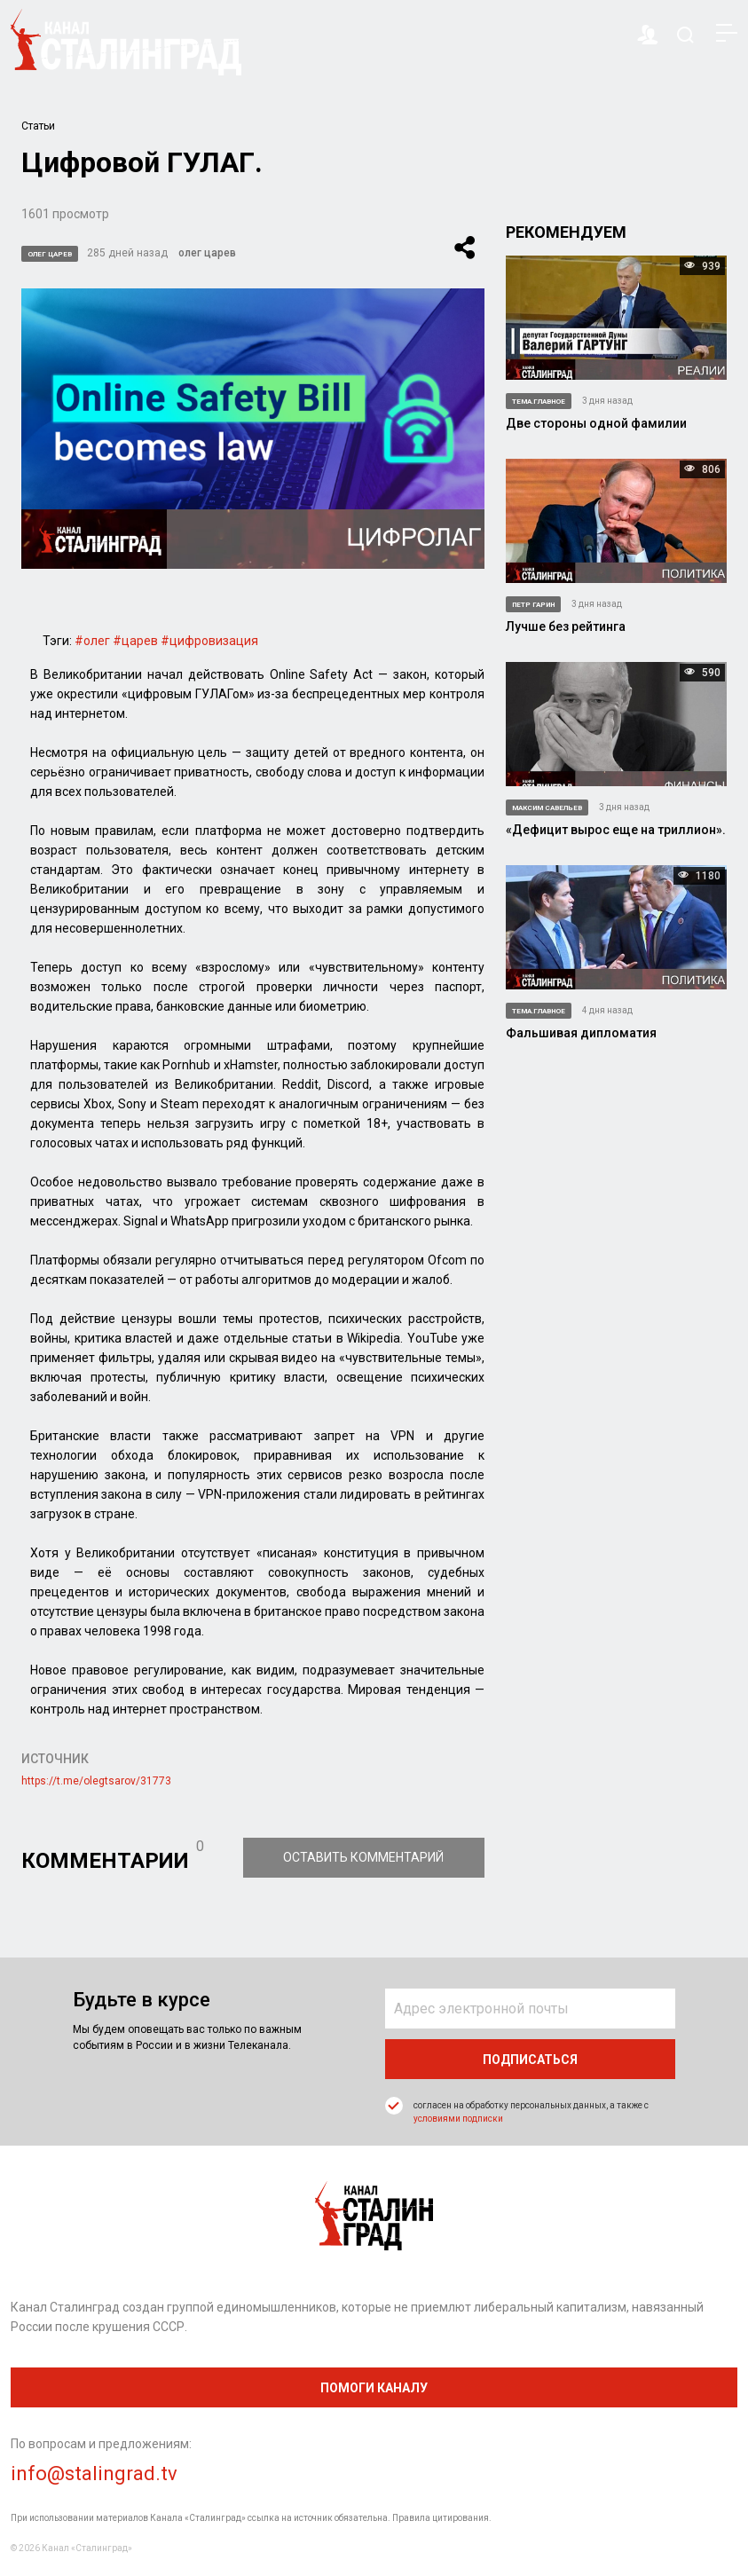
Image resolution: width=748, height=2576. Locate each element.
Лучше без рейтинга (566, 626)
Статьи (38, 126)
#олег (92, 641)
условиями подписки (458, 2118)
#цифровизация (209, 641)
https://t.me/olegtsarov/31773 (96, 1781)
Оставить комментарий (365, 1857)
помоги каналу (374, 2388)
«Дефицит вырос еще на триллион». (616, 830)
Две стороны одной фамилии (596, 423)
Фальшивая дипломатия (581, 1033)
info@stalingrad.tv (94, 2473)
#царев (135, 641)
